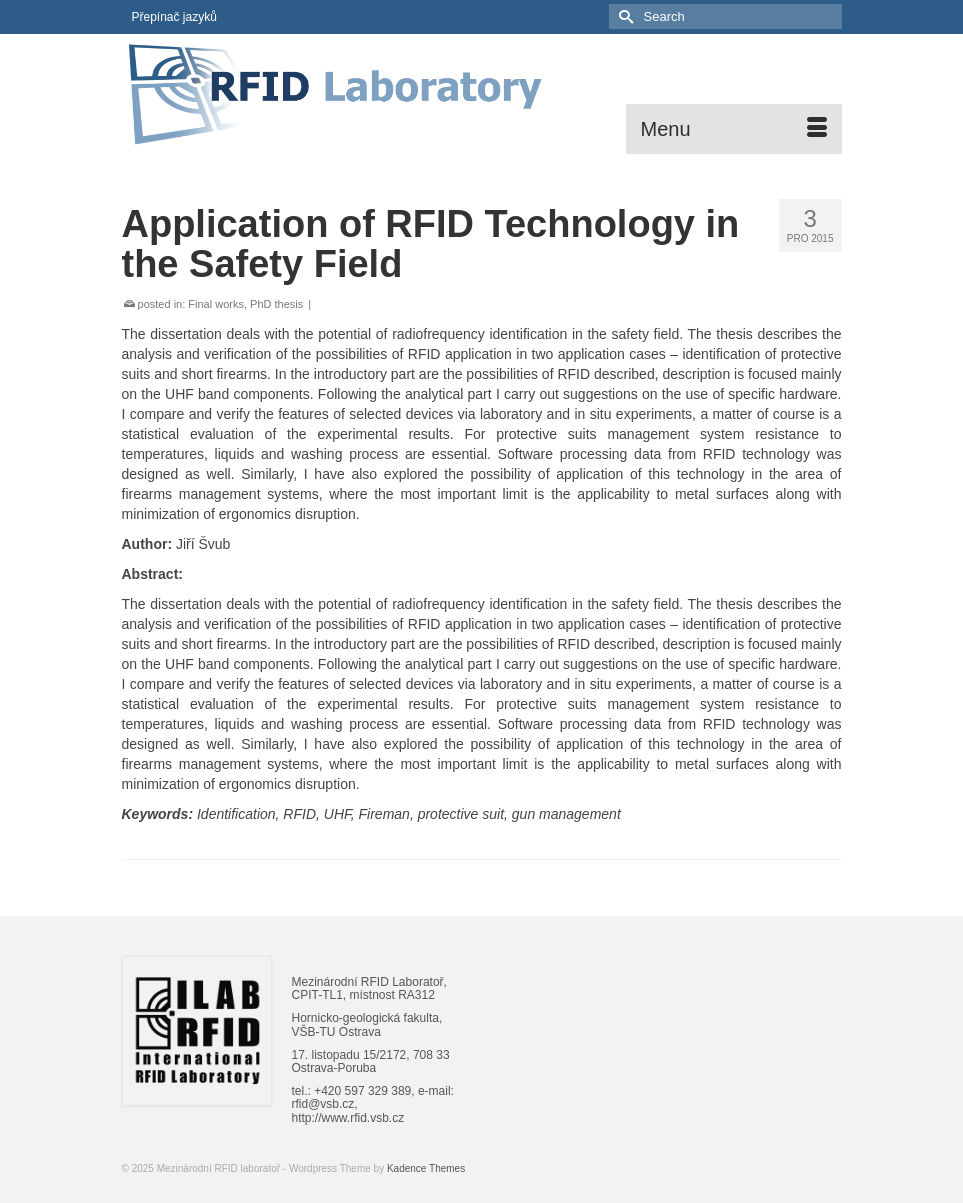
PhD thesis (276, 304)
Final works (216, 304)
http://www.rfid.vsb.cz (348, 1118)
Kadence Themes (426, 1168)
